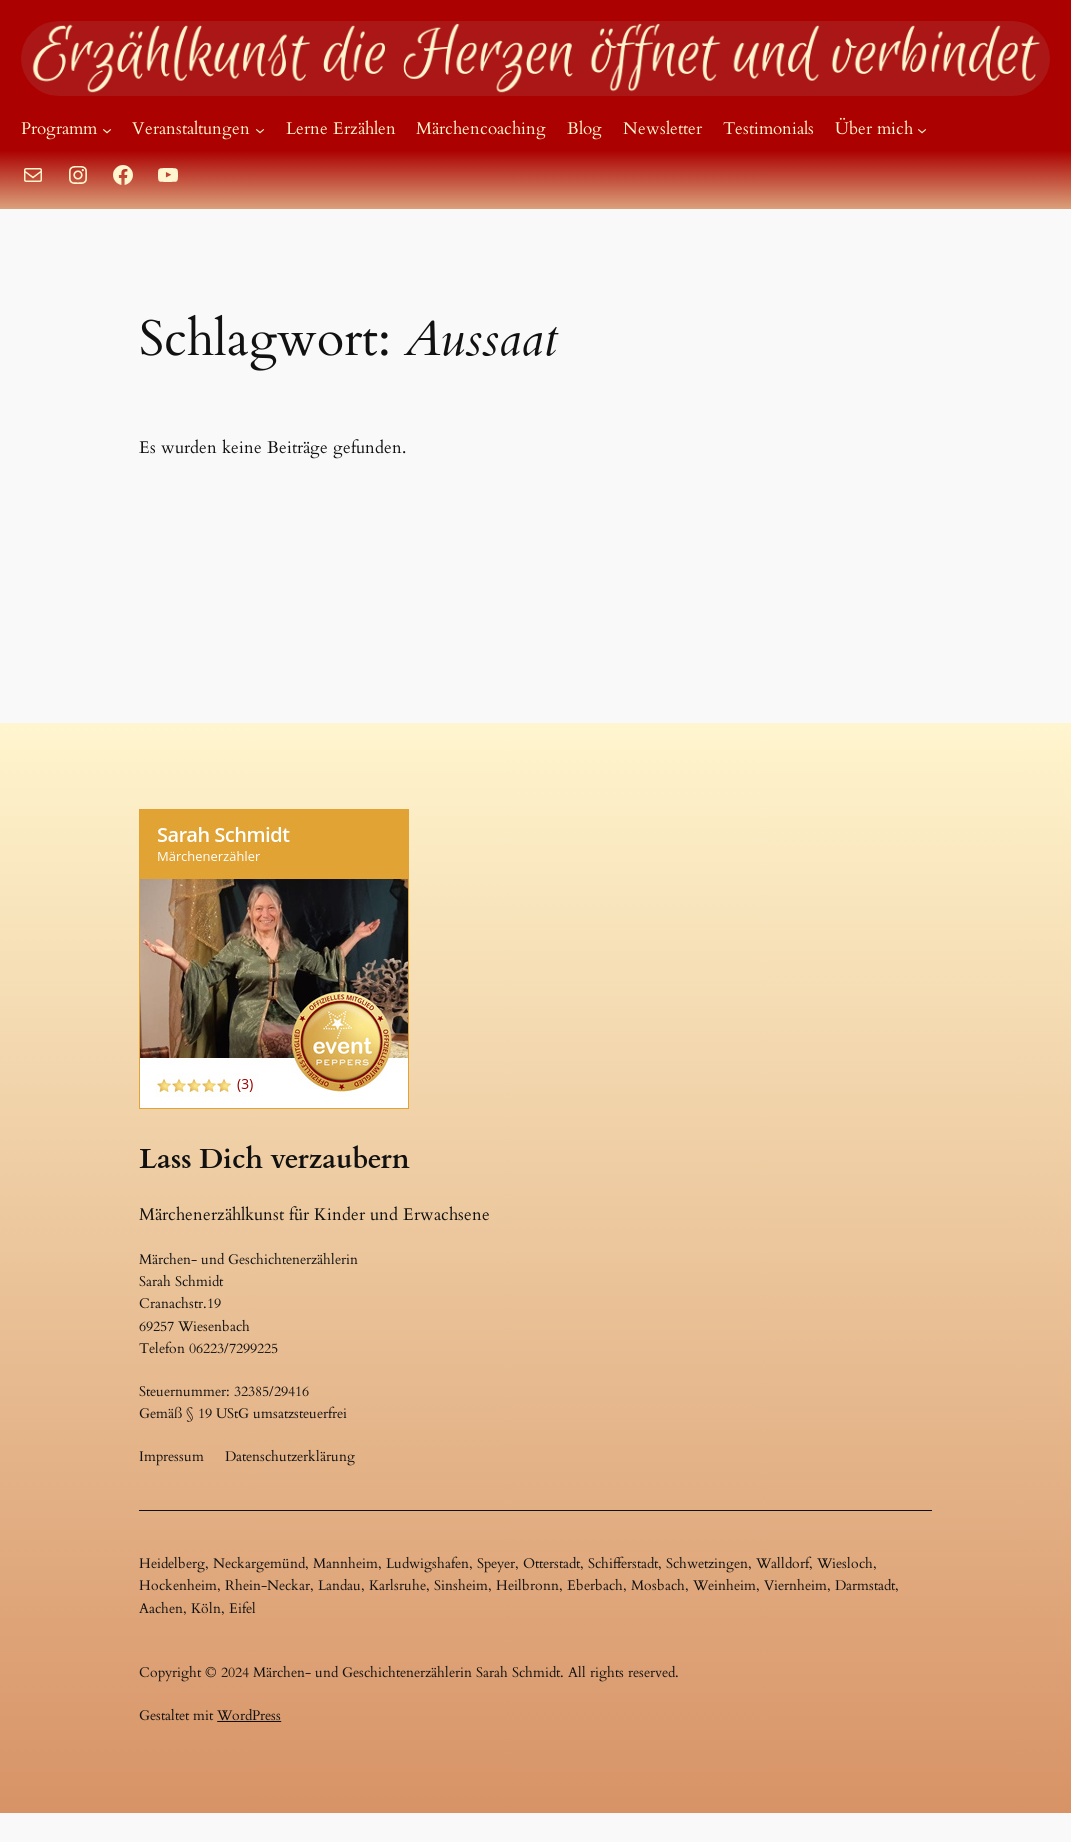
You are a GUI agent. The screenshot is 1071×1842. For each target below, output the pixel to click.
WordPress (249, 1715)
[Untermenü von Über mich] (922, 129)
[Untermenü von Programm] (107, 129)
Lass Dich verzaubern (274, 1159)
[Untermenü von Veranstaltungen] (260, 129)
